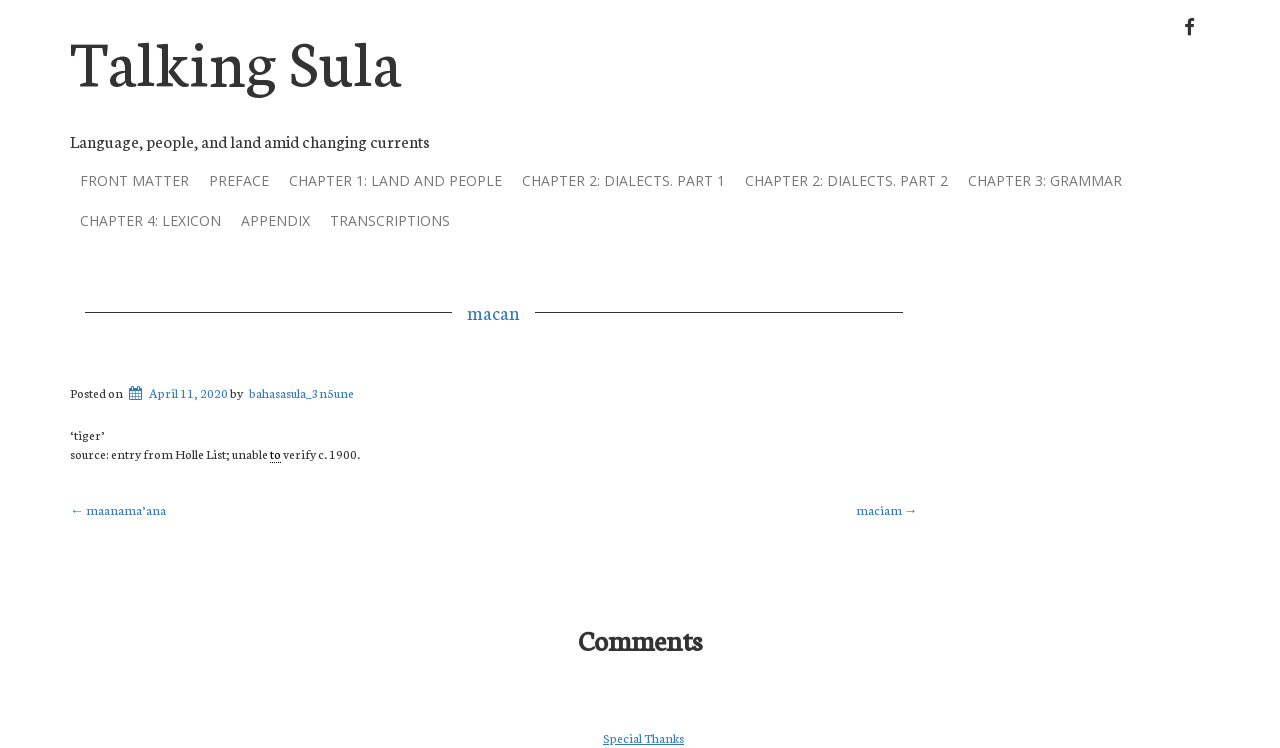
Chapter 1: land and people (395, 180)
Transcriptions (390, 220)
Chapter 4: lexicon (150, 220)
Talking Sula (236, 58)
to (275, 453)
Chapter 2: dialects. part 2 (846, 180)
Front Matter (134, 180)
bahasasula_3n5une (301, 392)
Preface (239, 180)
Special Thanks (643, 737)
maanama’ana (118, 509)
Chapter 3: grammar (1045, 180)
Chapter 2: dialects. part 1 (623, 180)
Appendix (275, 220)
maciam (887, 509)
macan (493, 312)
